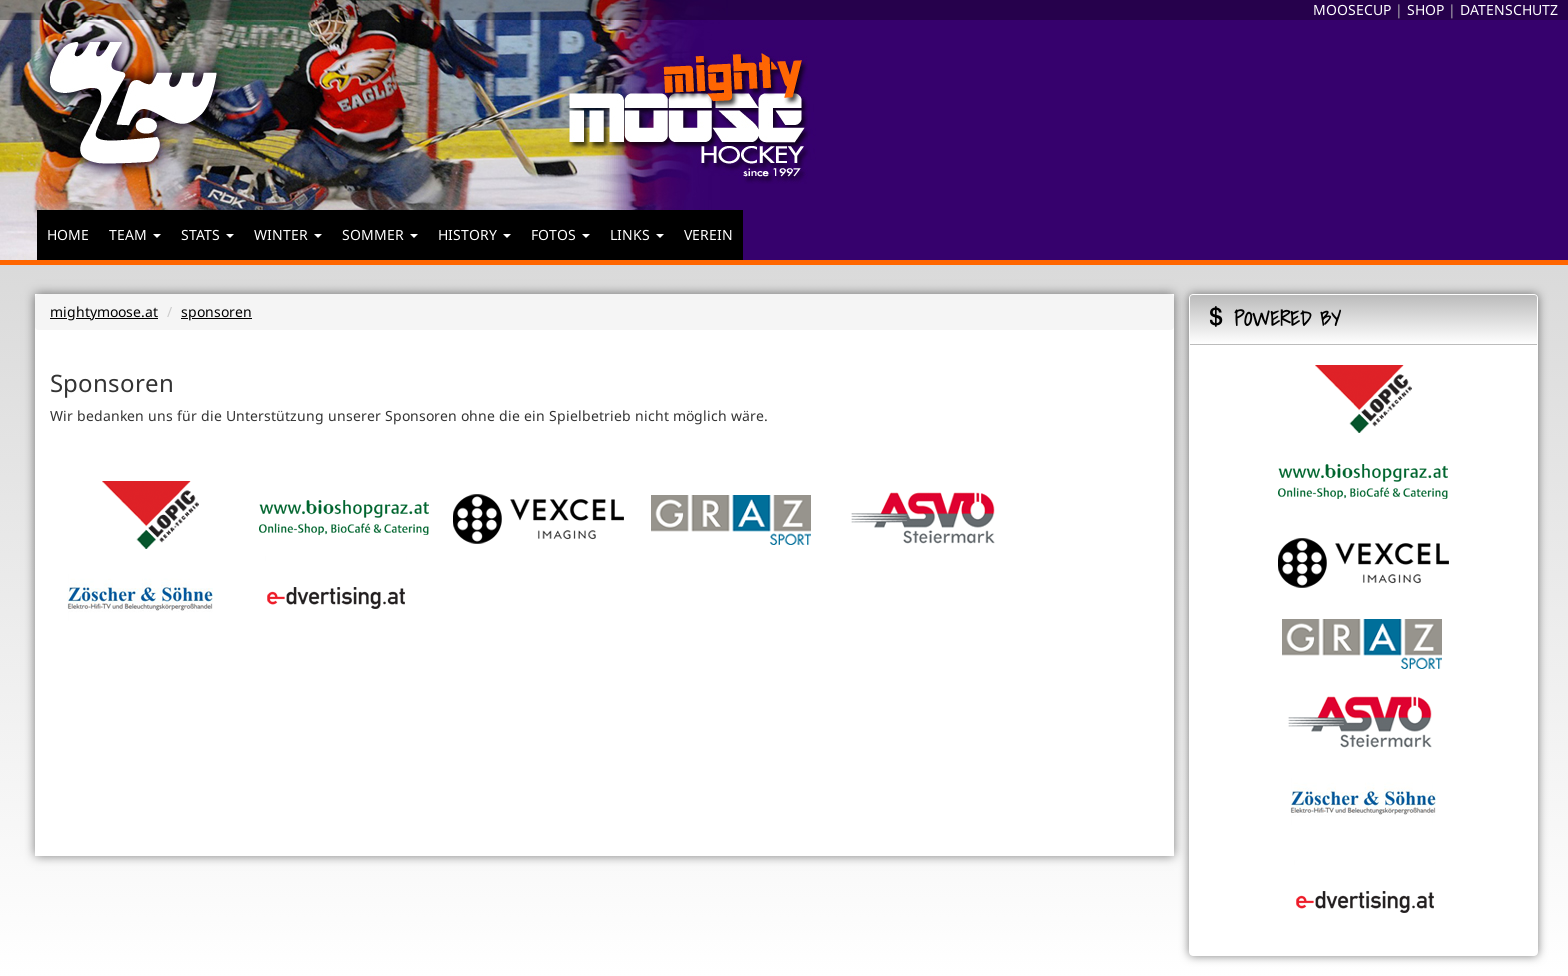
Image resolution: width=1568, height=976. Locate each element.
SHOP (1425, 9)
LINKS (637, 234)
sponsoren (216, 311)
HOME (68, 234)
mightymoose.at (104, 311)
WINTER (288, 234)
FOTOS (560, 234)
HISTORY (474, 234)
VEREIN (708, 234)
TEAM (135, 234)
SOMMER (380, 234)
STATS (207, 234)
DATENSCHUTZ (1509, 9)
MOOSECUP (1352, 9)
